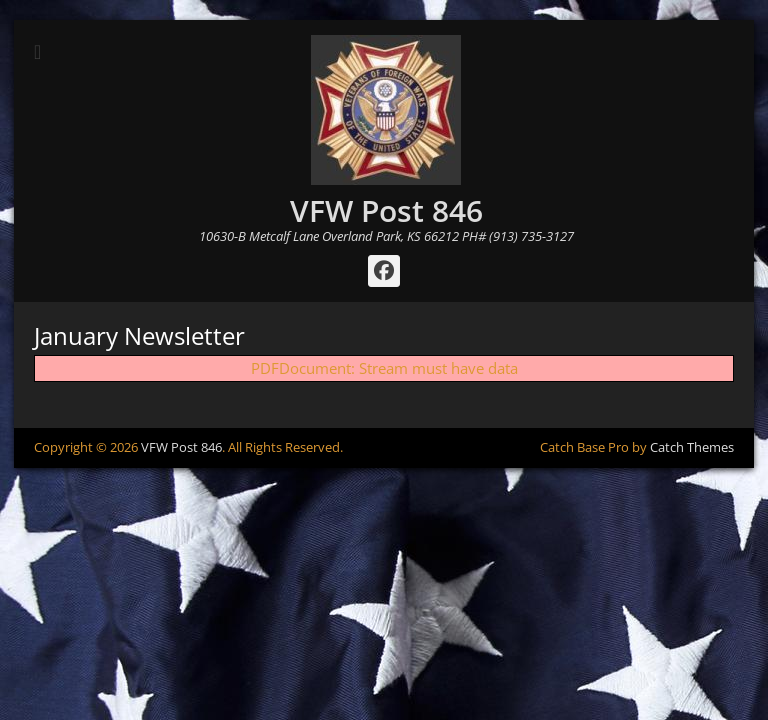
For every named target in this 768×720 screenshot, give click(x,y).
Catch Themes (692, 447)
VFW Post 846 (386, 210)
